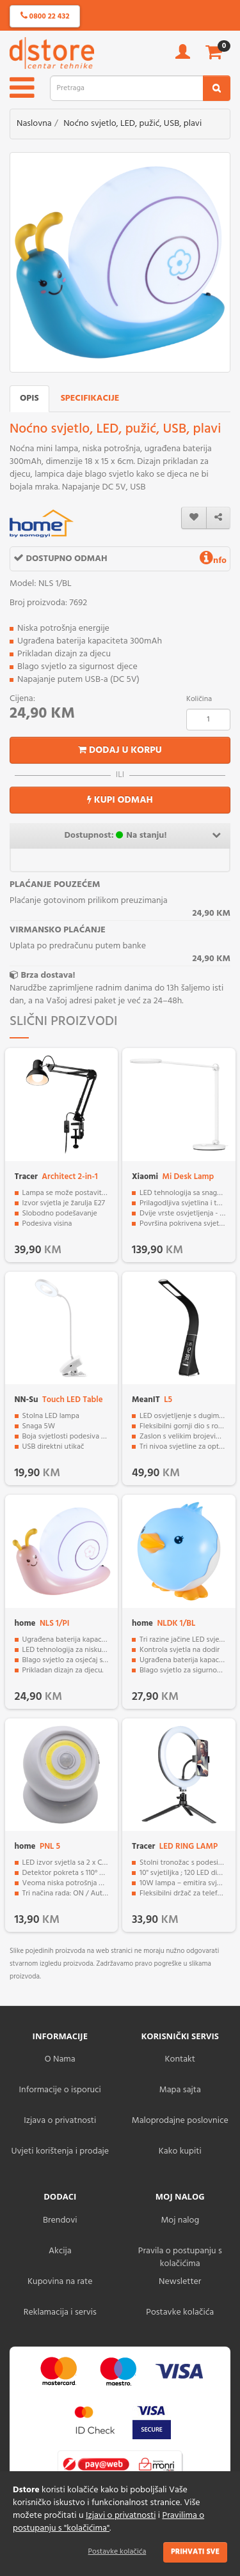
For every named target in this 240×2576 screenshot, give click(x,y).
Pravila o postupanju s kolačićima (180, 2257)
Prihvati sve (195, 2551)
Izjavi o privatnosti (121, 2515)
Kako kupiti (180, 2151)
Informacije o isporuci (60, 2090)
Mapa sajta (180, 2090)
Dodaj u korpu (120, 750)
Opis (29, 398)
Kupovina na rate (60, 2281)
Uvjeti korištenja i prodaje (60, 2151)
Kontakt (180, 2059)
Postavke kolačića (117, 2551)
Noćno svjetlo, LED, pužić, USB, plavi (132, 123)
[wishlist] (194, 518)
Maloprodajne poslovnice (180, 2120)
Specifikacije (90, 398)
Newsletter (180, 2281)
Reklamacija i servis (60, 2312)
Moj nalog (180, 2220)
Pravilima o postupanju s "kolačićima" (108, 2522)
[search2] (216, 88)
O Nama (60, 2059)
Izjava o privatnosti (60, 2120)
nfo (213, 560)
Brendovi (60, 2220)
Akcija (60, 2251)
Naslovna (34, 123)
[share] (218, 518)
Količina (199, 699)
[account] (182, 56)
